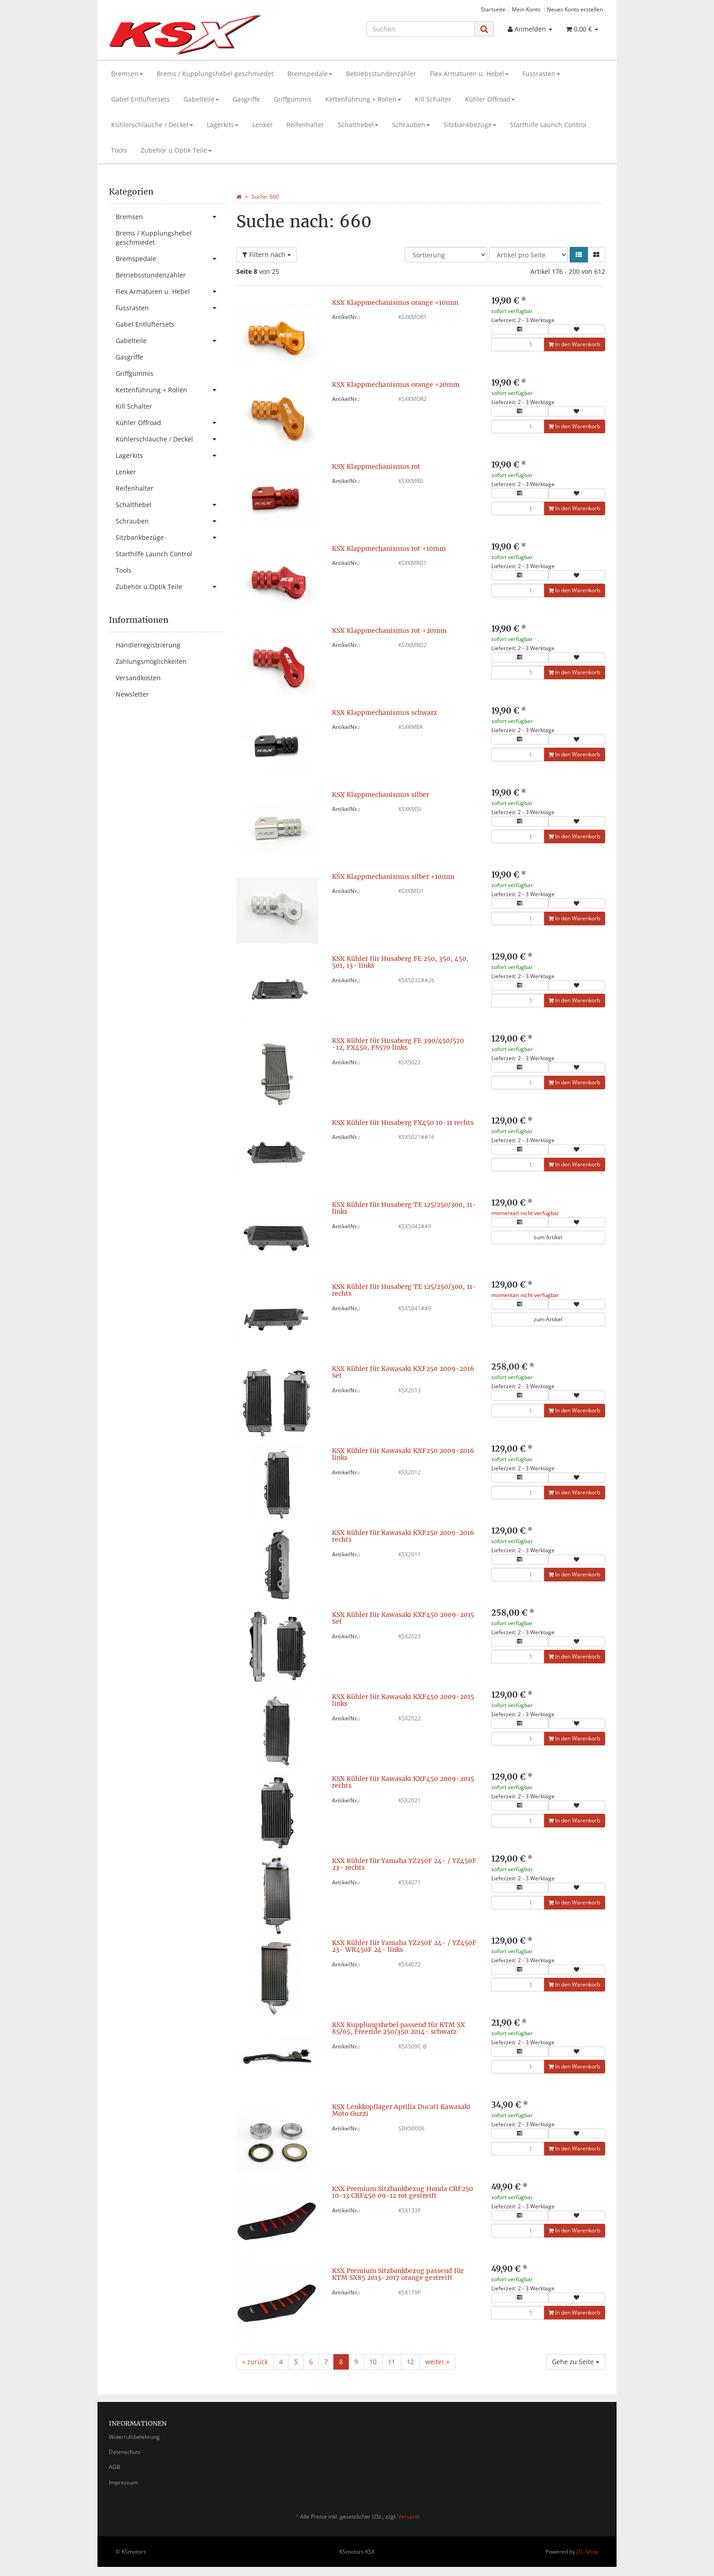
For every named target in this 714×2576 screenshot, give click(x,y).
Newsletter (132, 694)
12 (410, 2361)
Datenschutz (125, 2452)
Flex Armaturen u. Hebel (469, 73)
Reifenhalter (305, 124)
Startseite (493, 9)
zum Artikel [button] (548, 1237)
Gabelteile (201, 99)
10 (373, 2361)
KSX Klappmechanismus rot (376, 466)
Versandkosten (138, 677)
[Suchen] (421, 28)
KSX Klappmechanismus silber (380, 794)
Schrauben (411, 124)
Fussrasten (541, 73)
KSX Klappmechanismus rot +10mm (389, 548)
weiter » (437, 2361)
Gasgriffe (246, 99)
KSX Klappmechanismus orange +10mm (395, 302)
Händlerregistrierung (148, 645)
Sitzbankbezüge (470, 124)
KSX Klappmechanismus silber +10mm (393, 876)
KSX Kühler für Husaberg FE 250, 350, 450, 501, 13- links (400, 962)
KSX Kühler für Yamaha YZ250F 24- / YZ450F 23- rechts (404, 1864)
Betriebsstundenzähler (381, 73)
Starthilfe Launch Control (548, 124)
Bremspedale (309, 73)
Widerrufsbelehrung (134, 2437)
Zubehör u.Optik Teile (176, 150)
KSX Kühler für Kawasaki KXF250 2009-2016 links (403, 1454)
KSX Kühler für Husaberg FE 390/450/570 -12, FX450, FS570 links (398, 1044)
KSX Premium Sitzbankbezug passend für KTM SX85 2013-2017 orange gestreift (398, 2274)
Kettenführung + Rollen (363, 99)
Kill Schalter (433, 99)
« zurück (255, 2361)
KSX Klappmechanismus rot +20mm (389, 630)
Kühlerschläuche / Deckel (152, 124)
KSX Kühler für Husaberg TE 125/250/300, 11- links (404, 1208)
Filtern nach (266, 254)
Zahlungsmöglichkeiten (151, 661)
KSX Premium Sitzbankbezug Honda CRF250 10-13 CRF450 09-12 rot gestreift (402, 2192)
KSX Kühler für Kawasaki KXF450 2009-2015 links (403, 1700)
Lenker (262, 124)
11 (391, 2361)
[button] (579, 254)
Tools (119, 150)
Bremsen (127, 73)
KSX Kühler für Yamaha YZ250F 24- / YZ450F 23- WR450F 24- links (404, 1946)
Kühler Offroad (490, 99)
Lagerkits (223, 124)
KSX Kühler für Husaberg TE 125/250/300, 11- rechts (404, 1290)
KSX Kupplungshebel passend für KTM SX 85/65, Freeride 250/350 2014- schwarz (398, 2028)
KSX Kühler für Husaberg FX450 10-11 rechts (403, 1123)
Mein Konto (526, 9)
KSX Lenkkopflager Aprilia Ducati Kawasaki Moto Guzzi (401, 2110)
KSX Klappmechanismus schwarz (384, 712)
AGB (114, 2467)
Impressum (123, 2482)
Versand (408, 2516)
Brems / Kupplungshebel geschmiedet (215, 73)
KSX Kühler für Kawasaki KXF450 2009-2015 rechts (403, 1782)
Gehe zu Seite (575, 2361)
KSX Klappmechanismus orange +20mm (395, 384)
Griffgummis (292, 99)
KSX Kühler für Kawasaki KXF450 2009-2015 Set (403, 1618)
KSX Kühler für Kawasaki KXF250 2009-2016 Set (403, 1372)
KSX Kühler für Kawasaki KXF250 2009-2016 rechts (403, 1536)
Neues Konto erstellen (575, 9)
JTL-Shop (587, 2551)
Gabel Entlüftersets (140, 99)
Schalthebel (358, 124)
